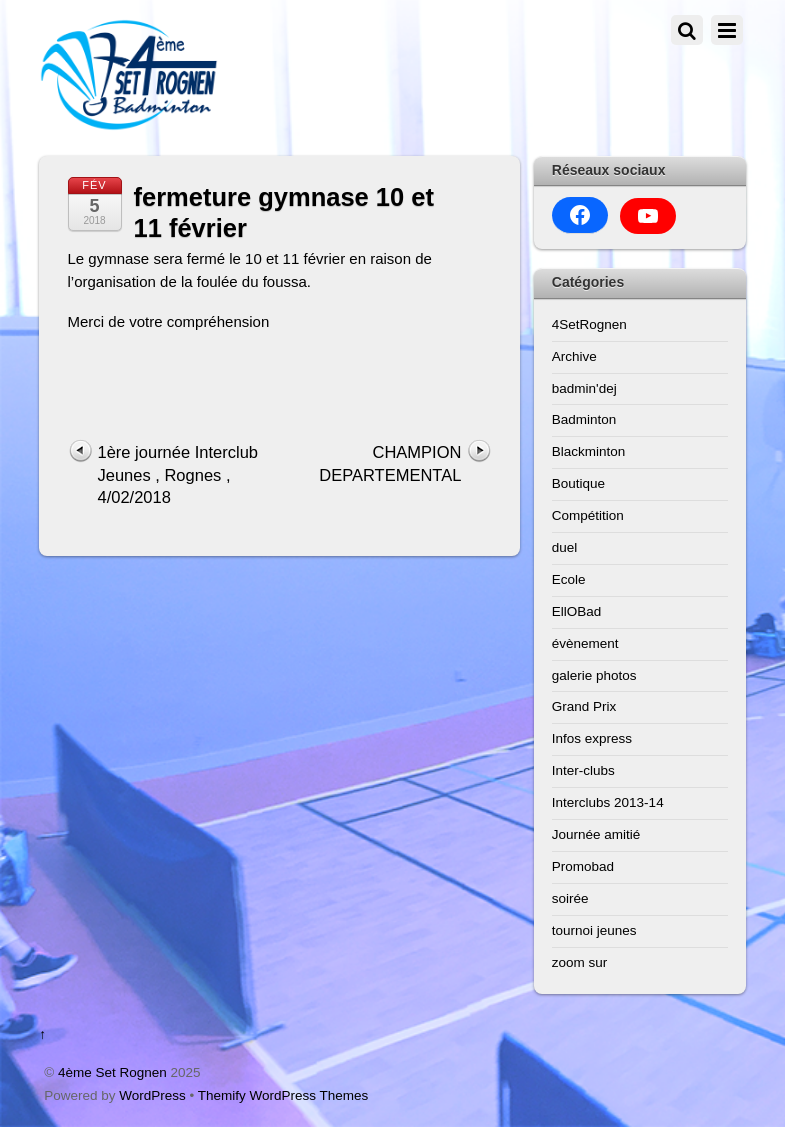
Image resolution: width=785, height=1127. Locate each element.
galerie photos (594, 675)
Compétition (588, 515)
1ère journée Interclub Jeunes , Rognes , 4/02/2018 (178, 474)
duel (565, 547)
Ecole (569, 579)
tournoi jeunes (594, 930)
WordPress (152, 1095)
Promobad (583, 866)
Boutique (578, 483)
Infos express (592, 738)
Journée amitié (596, 834)
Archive (574, 356)
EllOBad (577, 611)
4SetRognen (589, 324)
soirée (570, 898)
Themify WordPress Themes (283, 1095)
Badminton (584, 419)
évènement (585, 643)
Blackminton (589, 451)
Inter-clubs (583, 770)
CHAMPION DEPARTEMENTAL (390, 463)
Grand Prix (584, 706)
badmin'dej (584, 388)
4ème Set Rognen (112, 1072)
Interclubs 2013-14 (608, 802)
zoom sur (580, 962)
